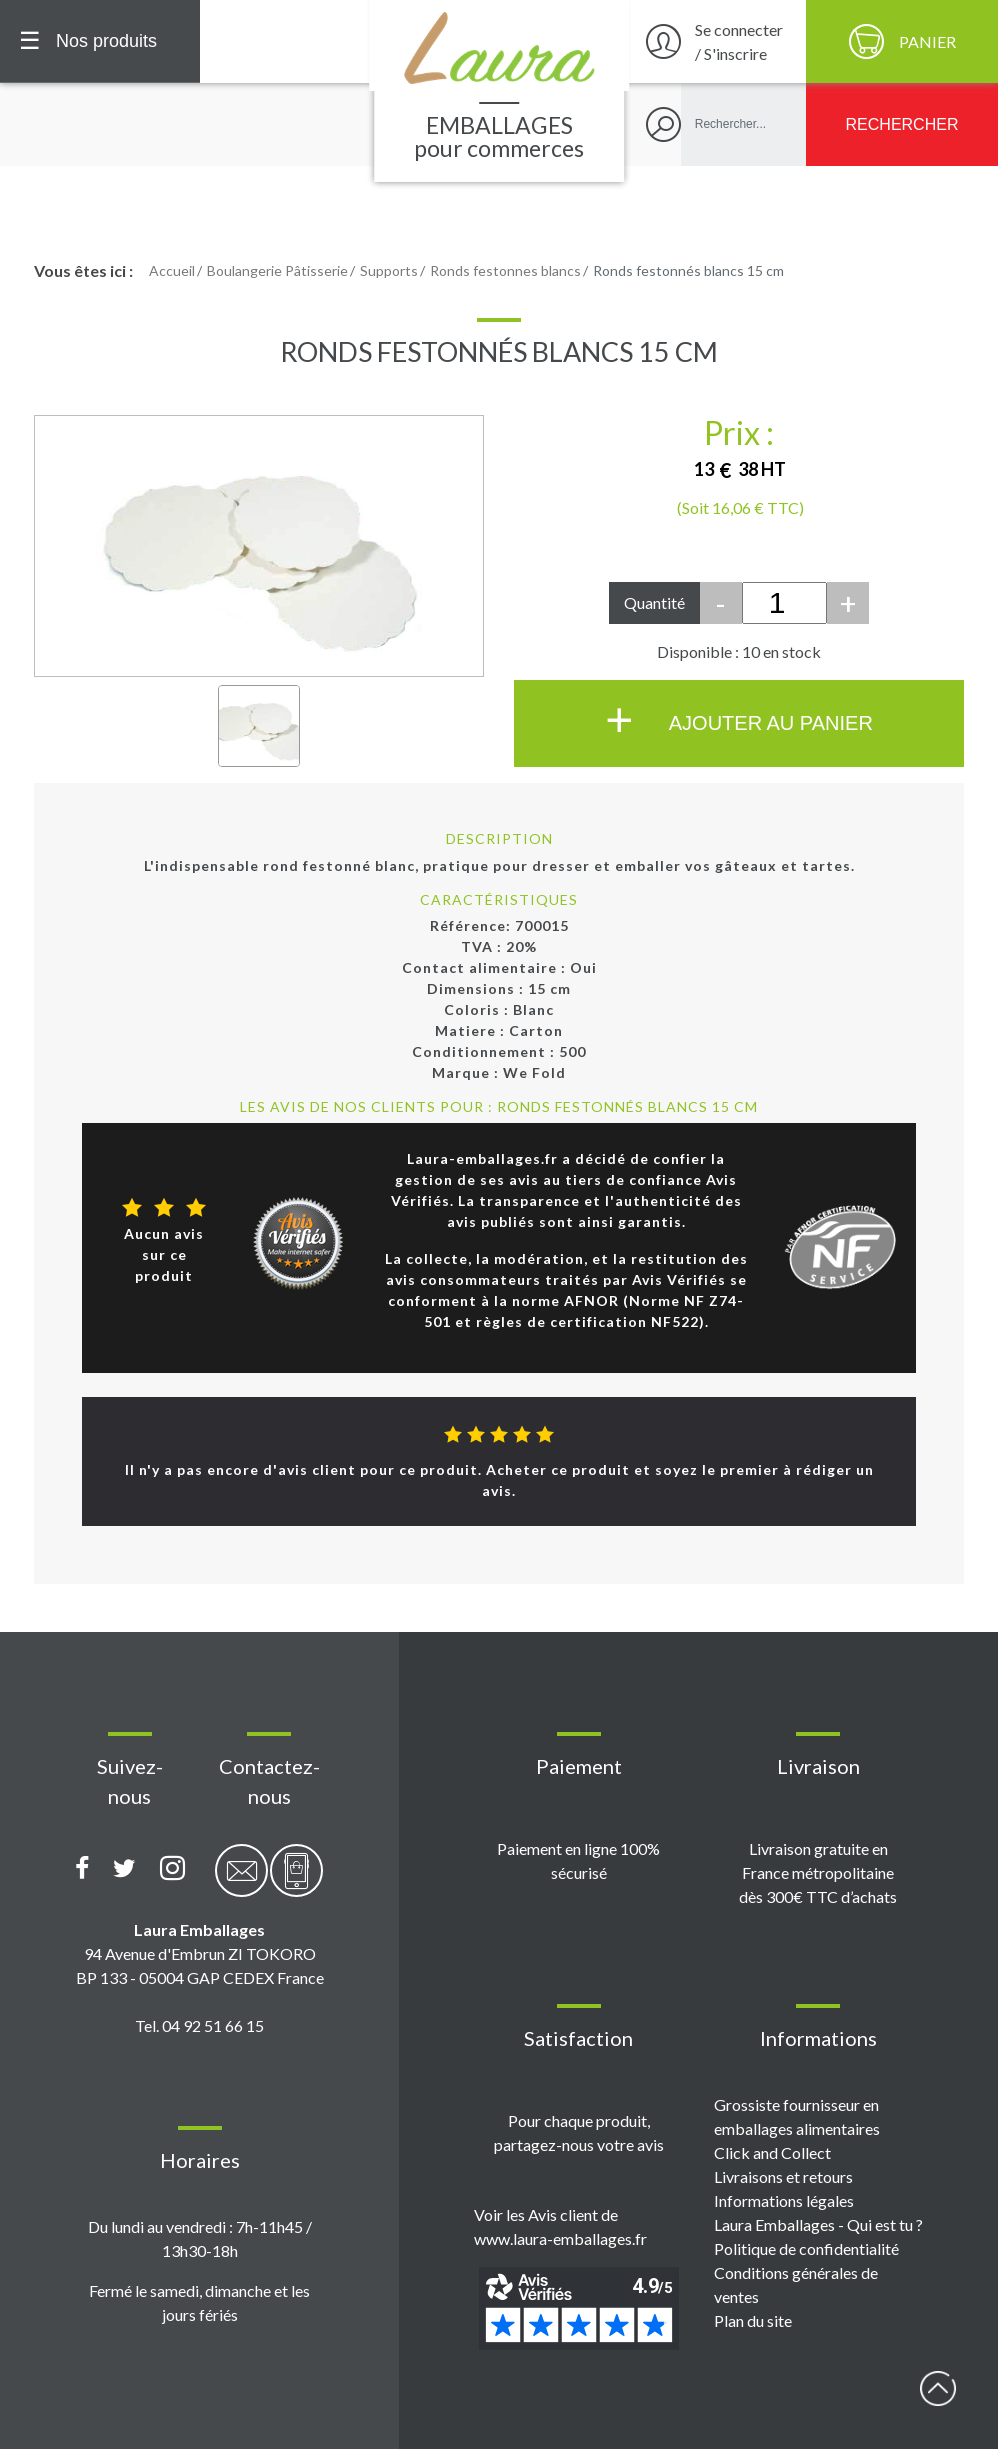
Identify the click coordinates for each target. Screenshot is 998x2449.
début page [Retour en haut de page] (938, 2389)
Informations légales (784, 2200)
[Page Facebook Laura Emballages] (82, 1869)
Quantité (654, 602)
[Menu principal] (100, 41)
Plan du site (753, 2320)
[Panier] (902, 41)
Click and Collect (772, 2152)
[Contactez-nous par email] (241, 1881)
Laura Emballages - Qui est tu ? (818, 2224)
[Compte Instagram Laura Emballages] (172, 1869)
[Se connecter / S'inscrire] (715, 41)
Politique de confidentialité (806, 2248)
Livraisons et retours (783, 2176)
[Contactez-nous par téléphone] (296, 1881)
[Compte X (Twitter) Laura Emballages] (124, 1869)
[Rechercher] (902, 124)
